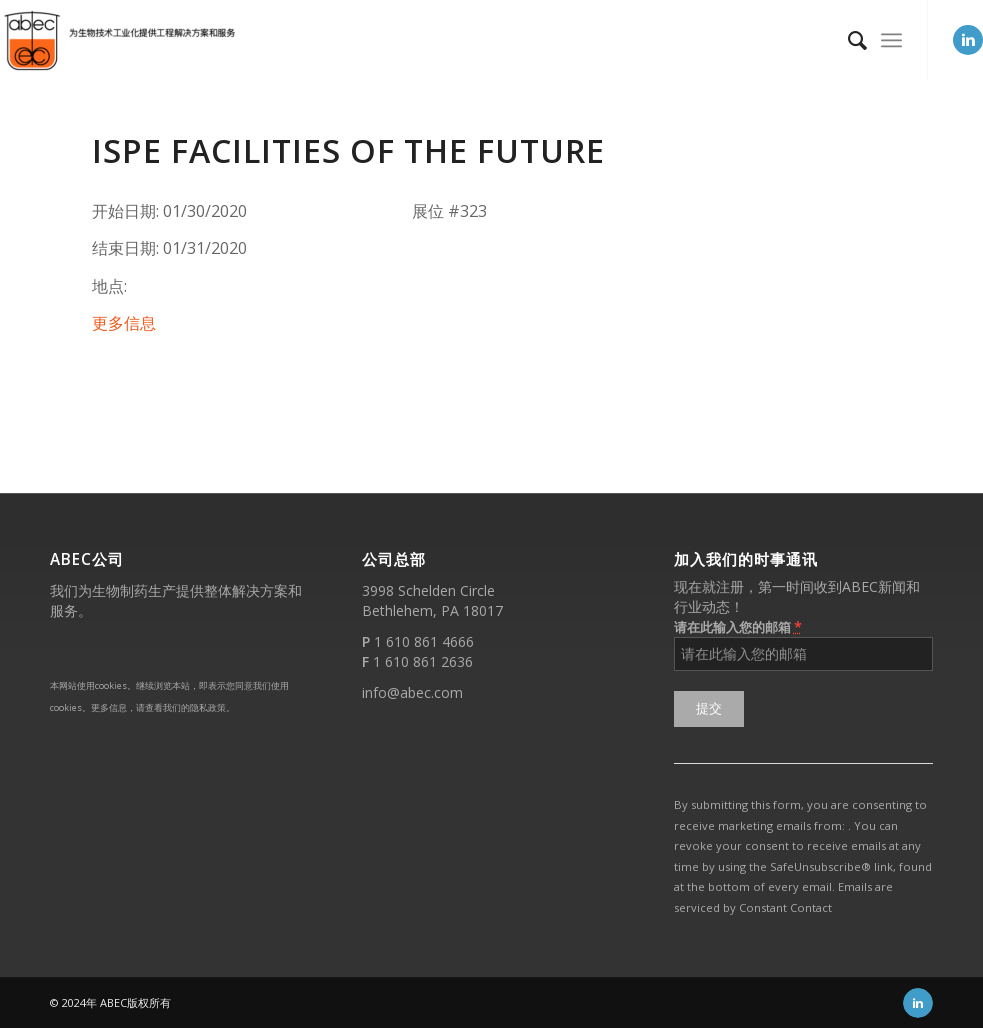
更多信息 (124, 323)
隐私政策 (208, 707)
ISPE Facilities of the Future (348, 150)
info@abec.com (412, 692)
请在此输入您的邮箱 (738, 626)
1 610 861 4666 (424, 641)
